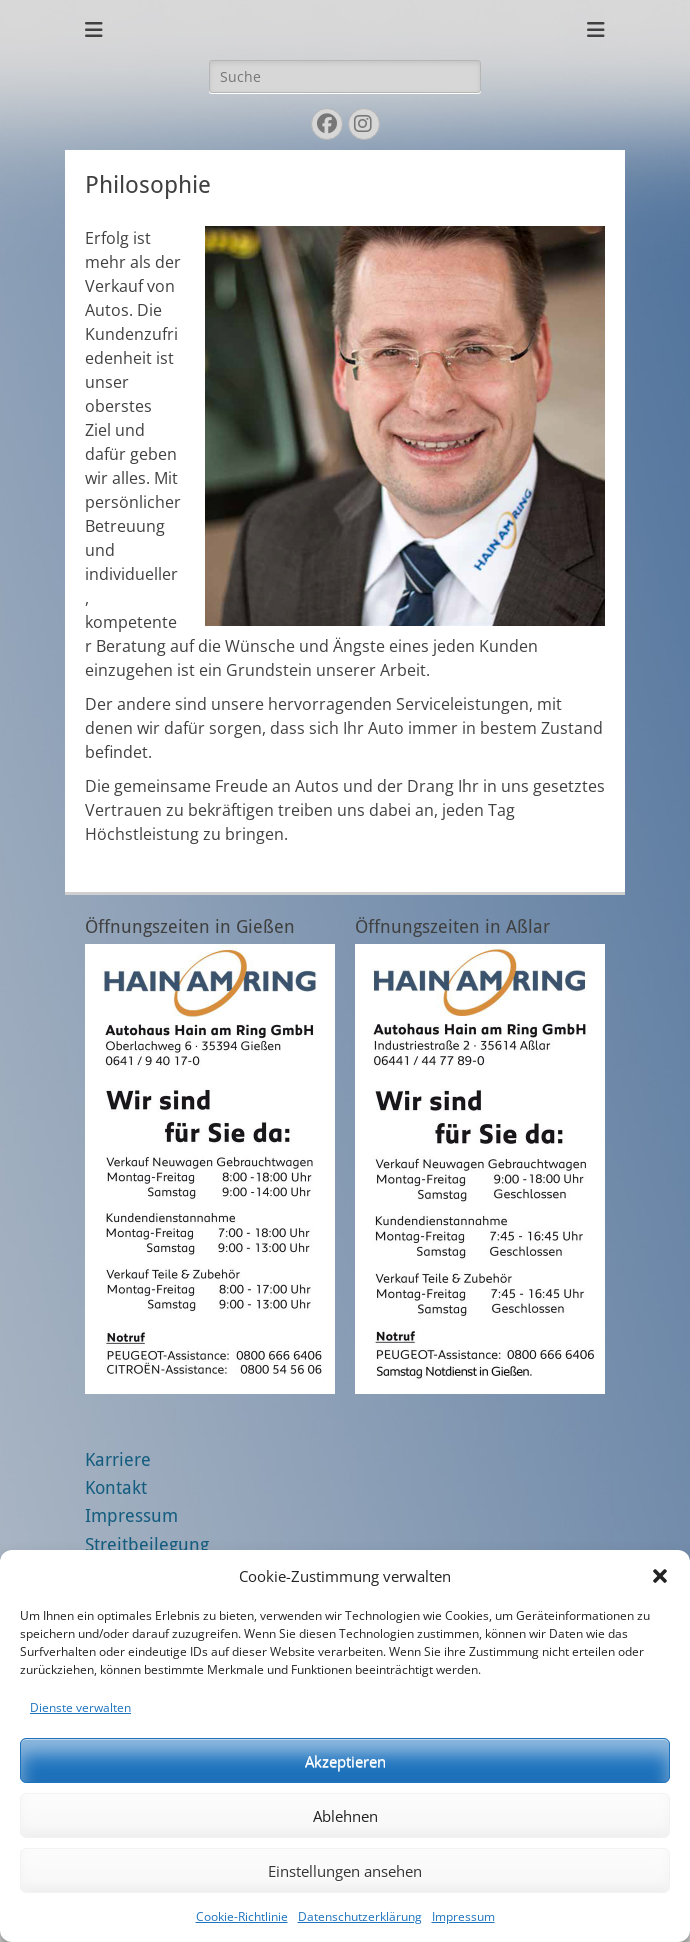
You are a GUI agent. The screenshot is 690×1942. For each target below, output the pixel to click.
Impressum (463, 1916)
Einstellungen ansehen (345, 1871)
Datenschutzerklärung (360, 1916)
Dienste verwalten (80, 1707)
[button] (660, 1576)
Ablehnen (345, 1816)
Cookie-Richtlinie (242, 1916)
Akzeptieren (345, 1761)
